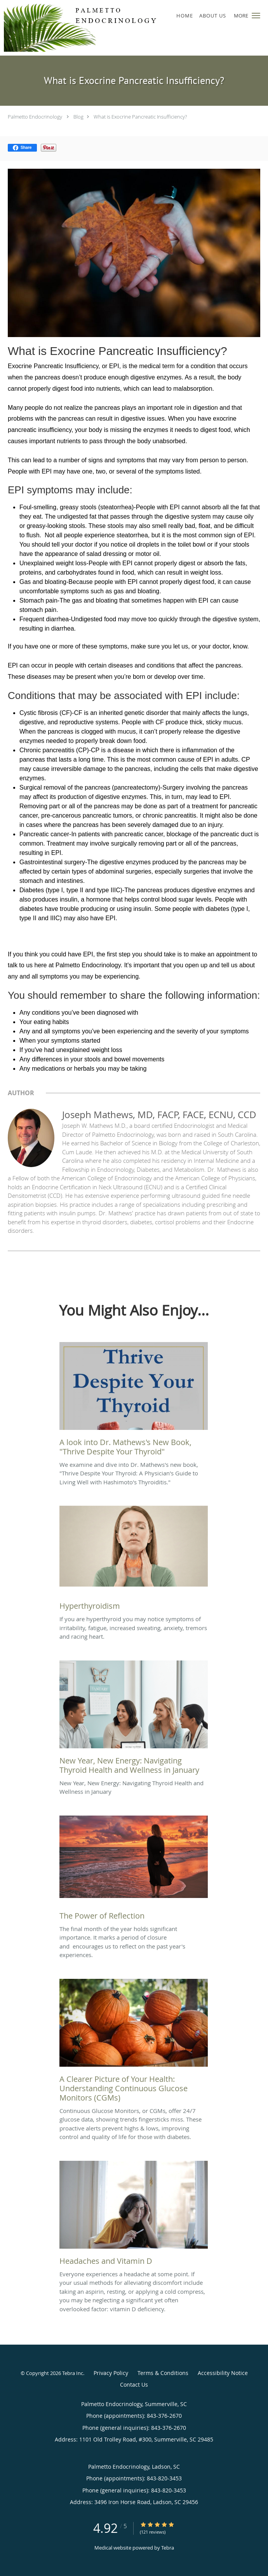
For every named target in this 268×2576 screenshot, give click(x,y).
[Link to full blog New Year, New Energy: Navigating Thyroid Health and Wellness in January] (133, 1719)
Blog (78, 116)
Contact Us (134, 2384)
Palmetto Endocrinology (35, 116)
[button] (256, 15)
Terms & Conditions (162, 2373)
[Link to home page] (111, 28)
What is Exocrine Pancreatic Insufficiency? (140, 116)
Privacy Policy (111, 2373)
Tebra (167, 2547)
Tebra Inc (72, 2373)
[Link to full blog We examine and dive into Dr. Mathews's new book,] (133, 1401)
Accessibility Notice (223, 2373)
